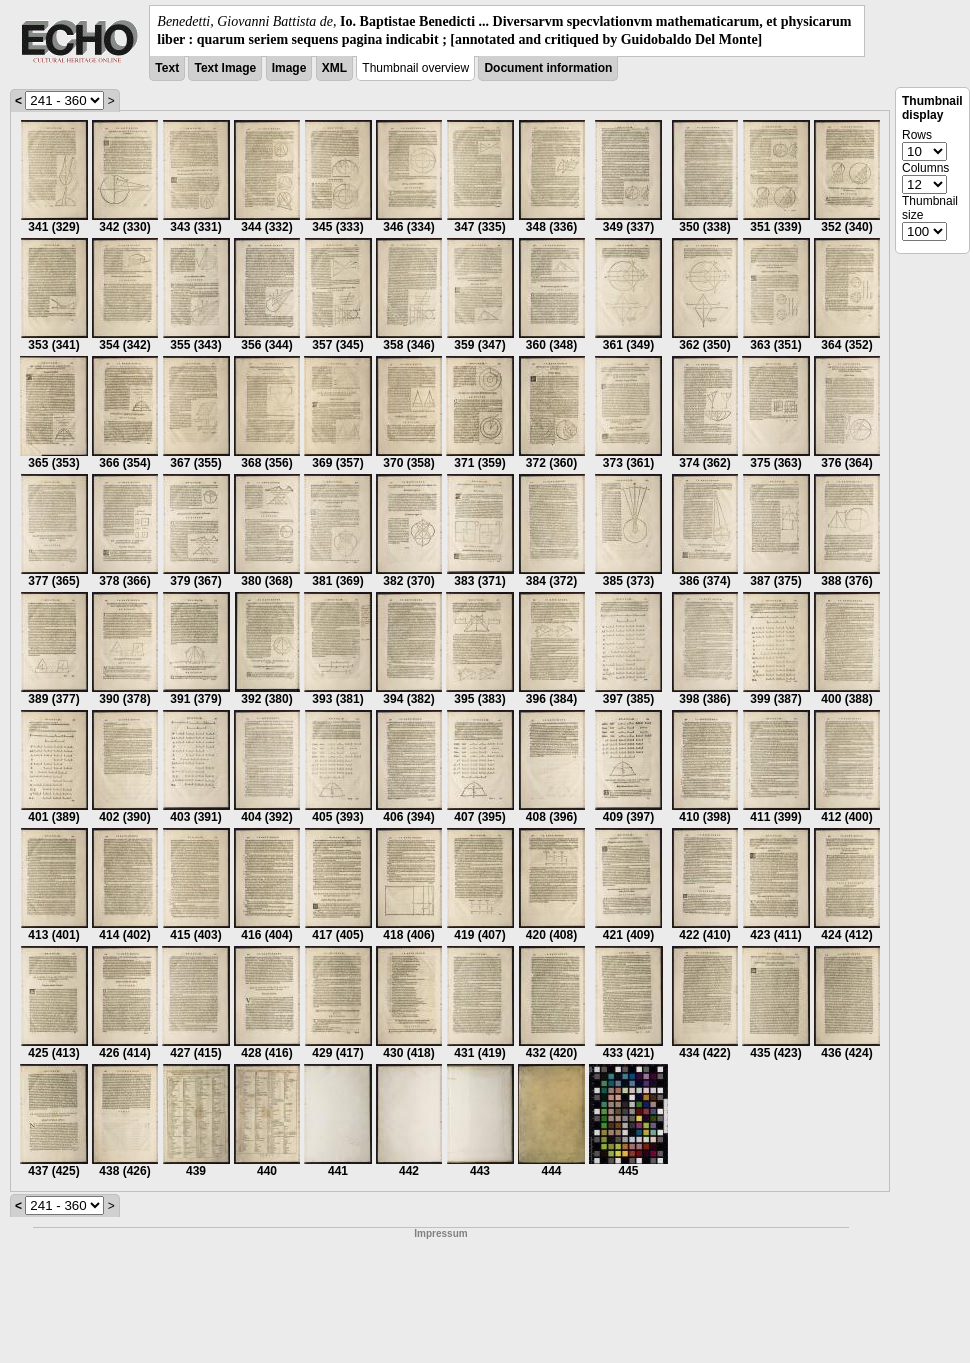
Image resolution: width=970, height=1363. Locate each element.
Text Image (225, 68)
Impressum (440, 1233)
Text (167, 68)
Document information (548, 68)
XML (334, 68)
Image (289, 68)
